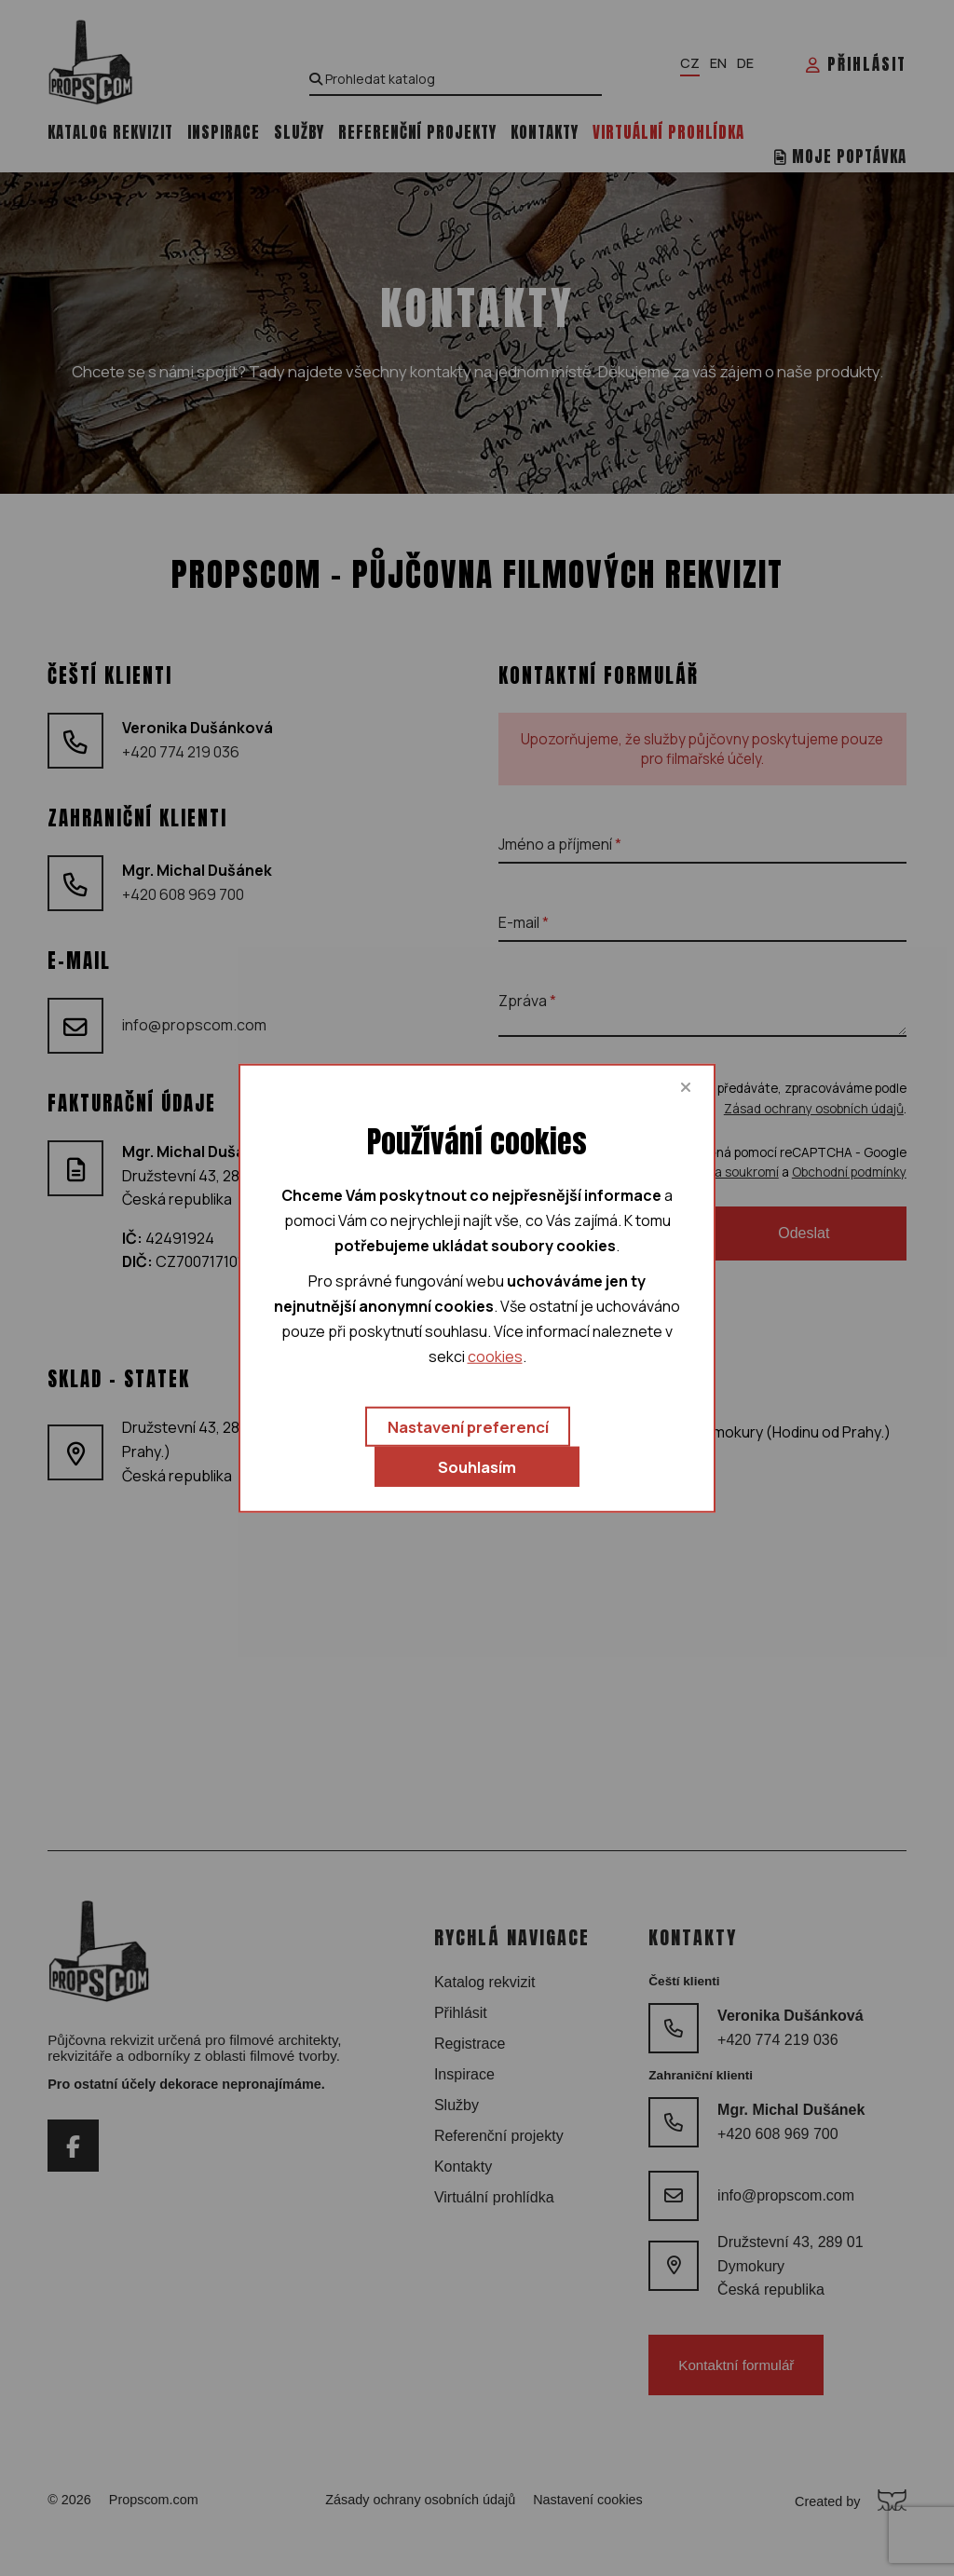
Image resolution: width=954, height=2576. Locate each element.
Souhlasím (477, 1467)
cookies (495, 1356)
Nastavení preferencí (468, 1427)
